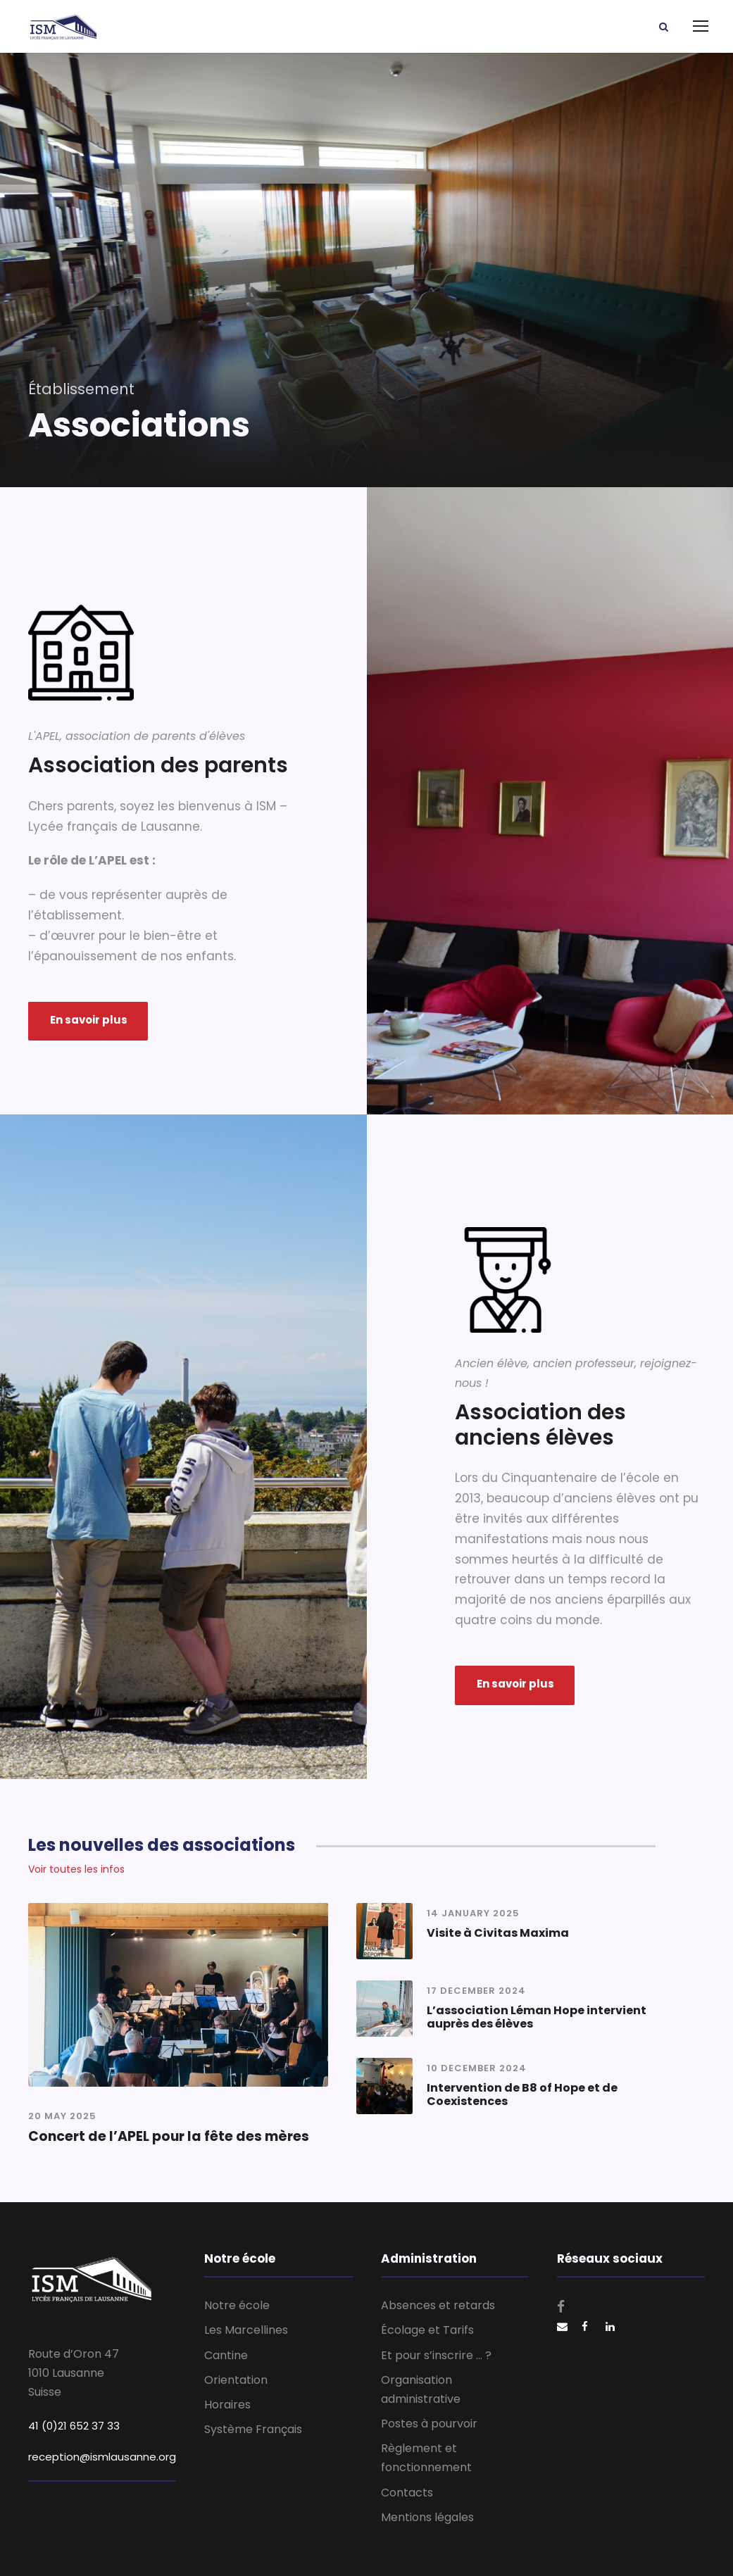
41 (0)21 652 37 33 (74, 2425)
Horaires (227, 2404)
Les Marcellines (246, 2330)
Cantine (226, 2355)
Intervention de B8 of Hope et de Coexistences (522, 2094)
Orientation (236, 2380)
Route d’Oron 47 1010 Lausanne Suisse (73, 2373)
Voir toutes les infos (76, 1869)
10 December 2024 (477, 2068)
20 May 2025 (62, 2116)
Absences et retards (438, 2305)
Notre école (237, 2305)
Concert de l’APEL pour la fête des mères (168, 2136)
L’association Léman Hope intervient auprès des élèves (536, 2017)
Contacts (407, 2492)
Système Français (253, 2429)
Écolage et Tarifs (427, 2330)
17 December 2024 (476, 1990)
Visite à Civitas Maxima (498, 1933)
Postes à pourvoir (429, 2423)
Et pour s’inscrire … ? (436, 2355)
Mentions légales (427, 2517)
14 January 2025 (473, 1913)
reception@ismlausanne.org (102, 2456)
